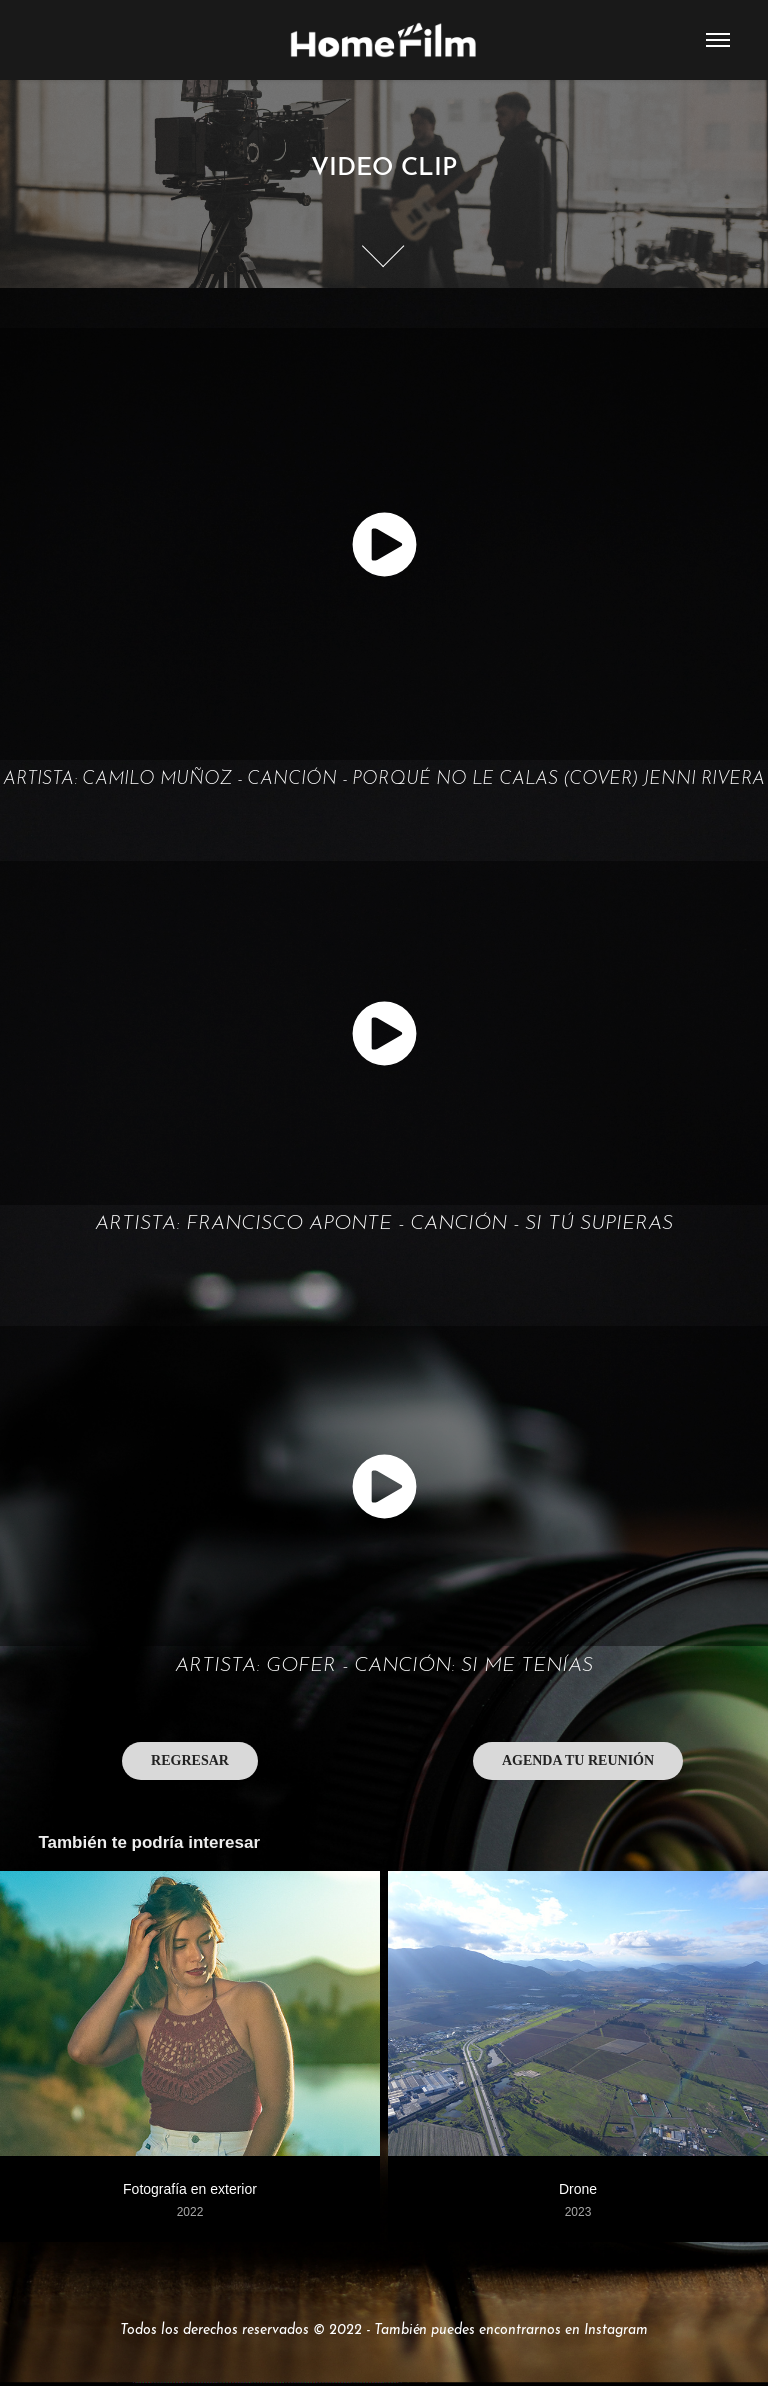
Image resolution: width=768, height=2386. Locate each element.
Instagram (616, 2327)
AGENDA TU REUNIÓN (578, 1760)
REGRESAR (190, 1760)
